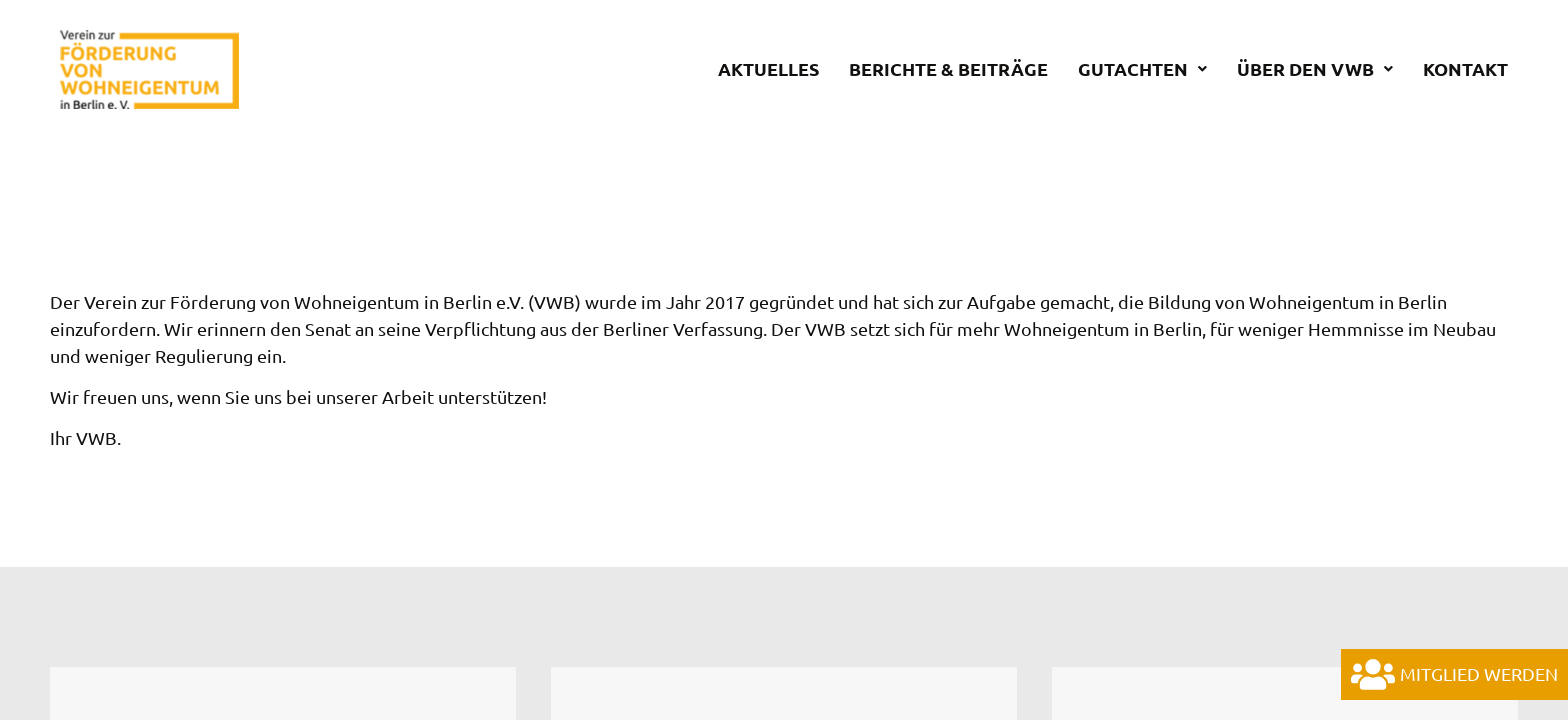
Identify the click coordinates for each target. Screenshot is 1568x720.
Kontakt (1465, 69)
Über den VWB (1315, 69)
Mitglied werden (1454, 674)
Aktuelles (768, 69)
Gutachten (1142, 69)
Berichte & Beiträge (948, 69)
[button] (1142, 69)
